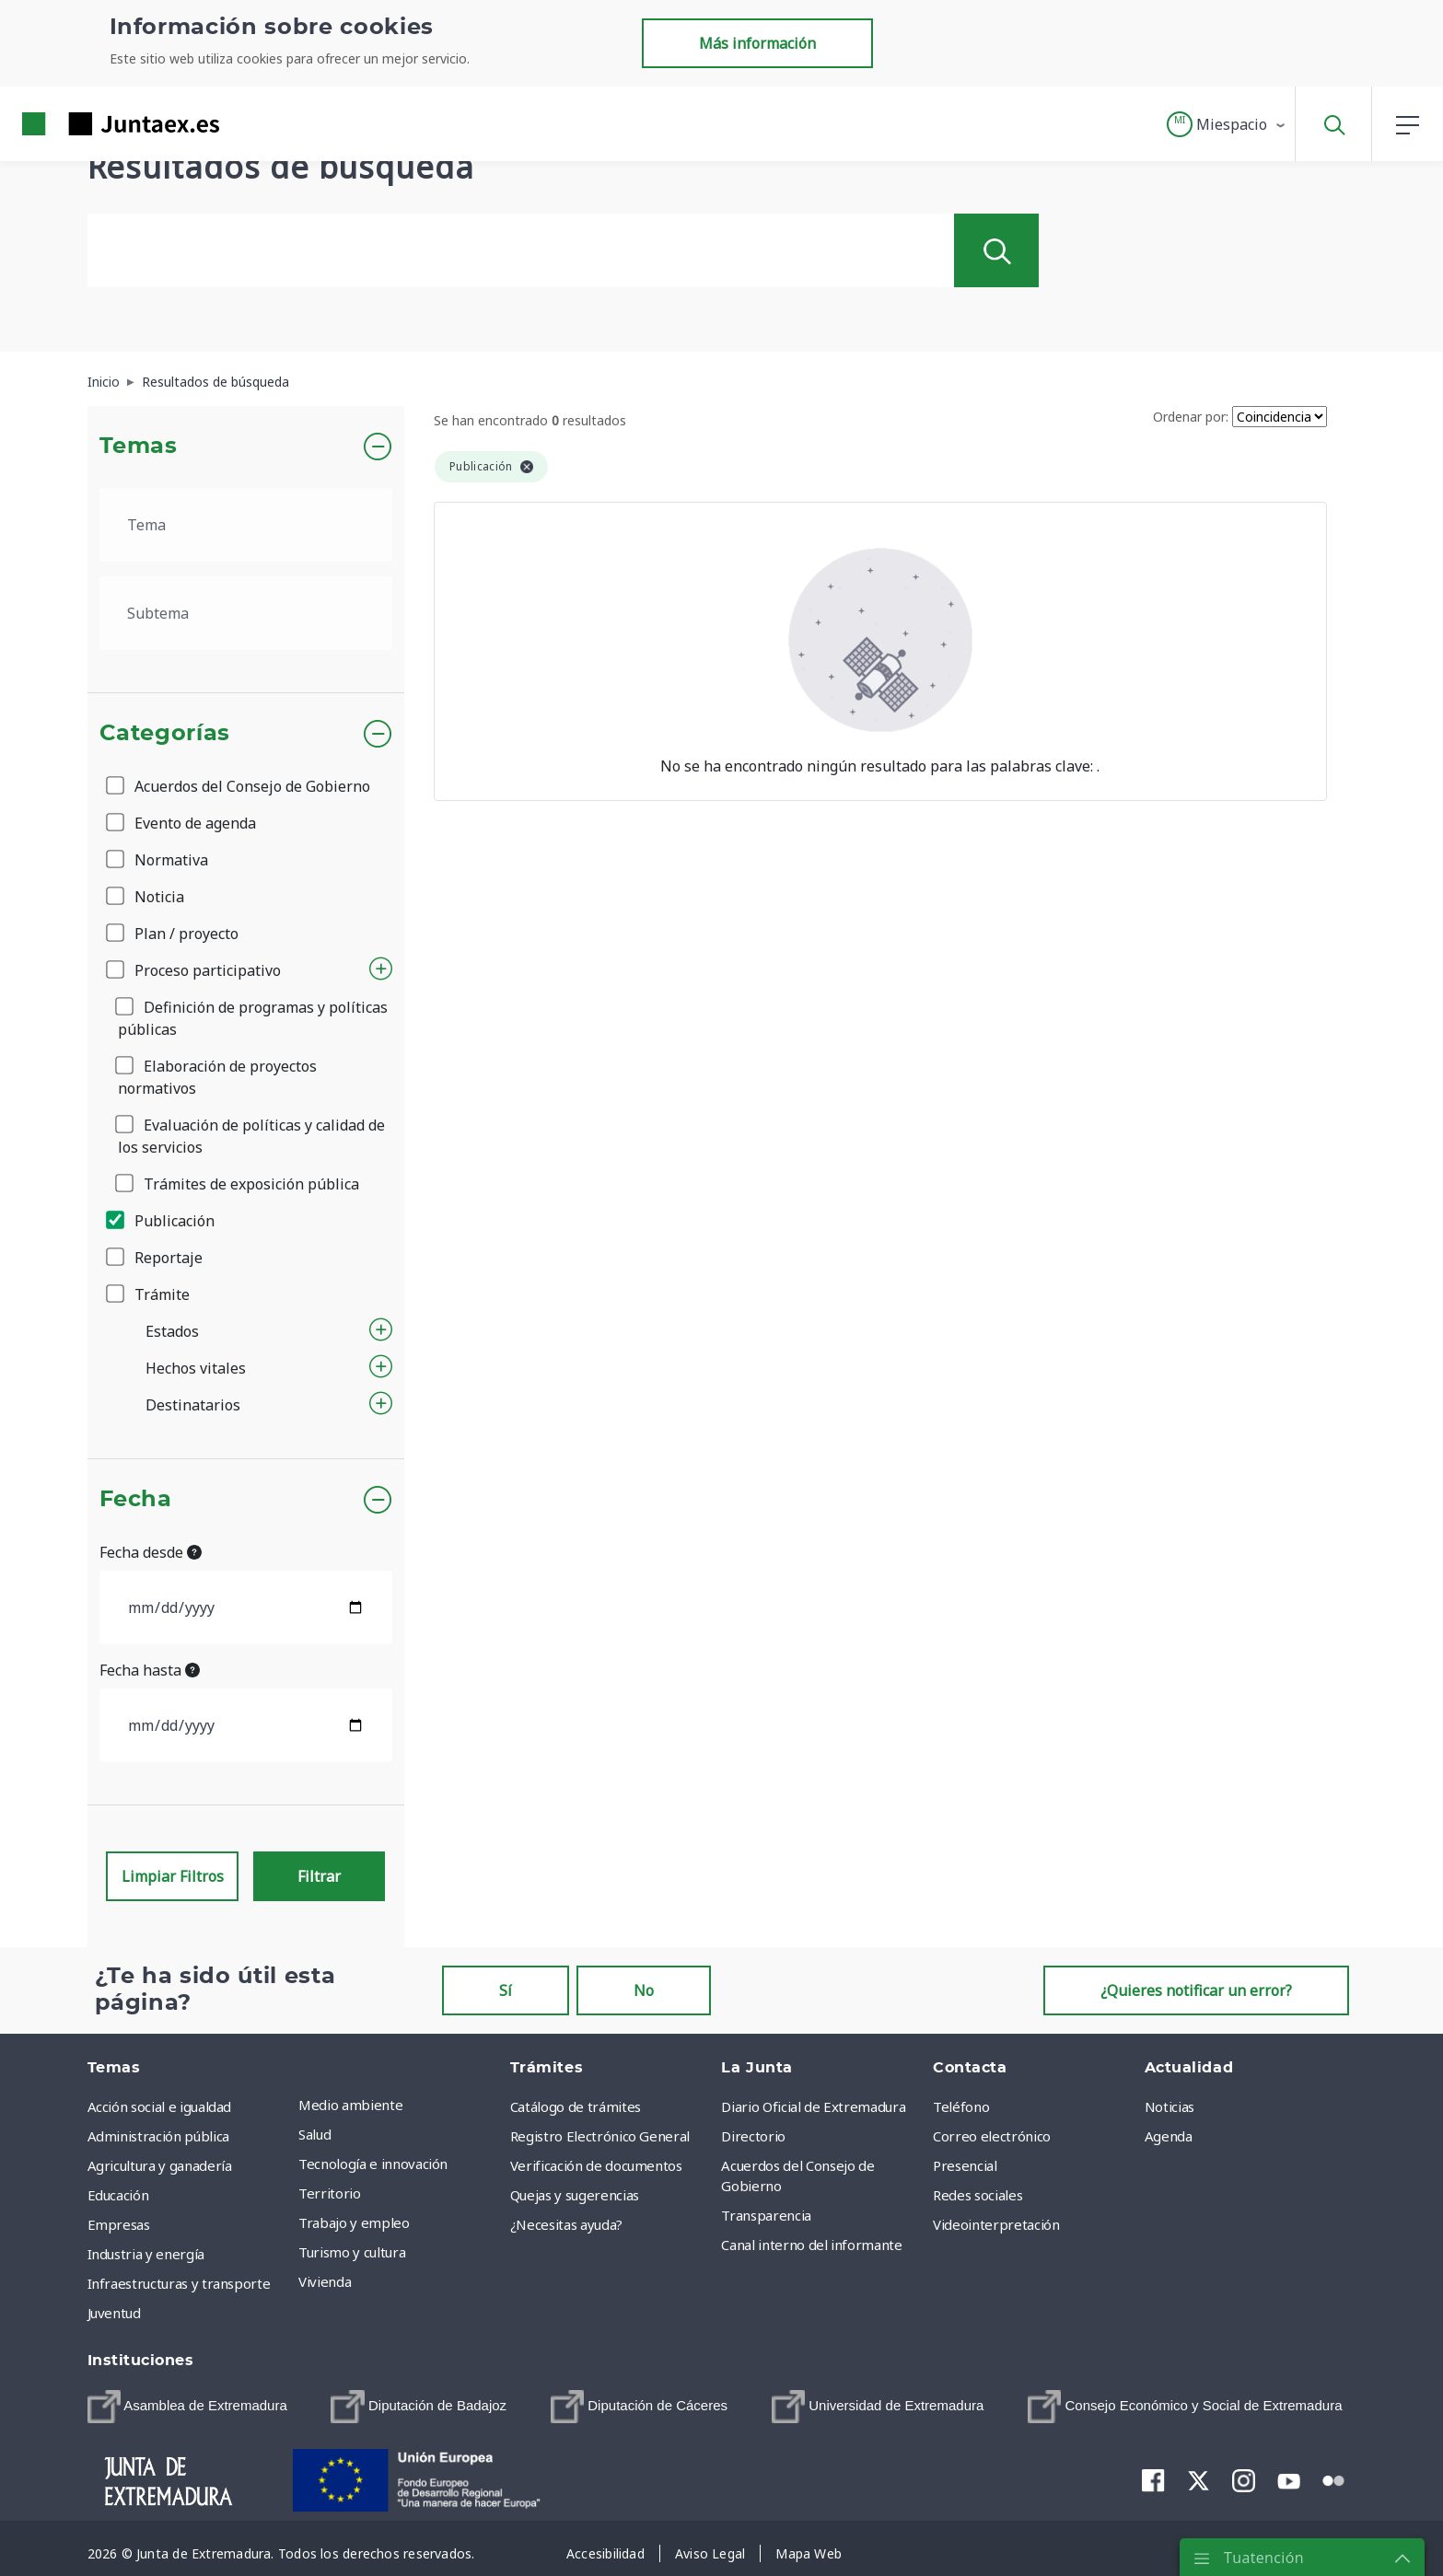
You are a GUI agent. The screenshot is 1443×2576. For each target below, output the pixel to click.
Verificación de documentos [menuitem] (596, 2165)
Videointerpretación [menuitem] (996, 2224)
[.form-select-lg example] (246, 525)
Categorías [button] (165, 734)
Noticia (146, 897)
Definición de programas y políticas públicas (253, 1018)
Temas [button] (138, 446)
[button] (1227, 124)
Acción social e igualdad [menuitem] (159, 2106)
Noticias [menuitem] (1169, 2106)
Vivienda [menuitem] (324, 2281)
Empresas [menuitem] (118, 2224)
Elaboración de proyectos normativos (217, 1077)
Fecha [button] (135, 1500)
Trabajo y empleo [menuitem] (353, 2222)
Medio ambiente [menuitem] (350, 2104)
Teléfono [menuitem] (961, 2106)
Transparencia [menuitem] (765, 2215)
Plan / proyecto (174, 933)
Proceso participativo (195, 970)
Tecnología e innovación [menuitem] (373, 2163)
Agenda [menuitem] (1169, 2136)
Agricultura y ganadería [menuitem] (159, 2165)
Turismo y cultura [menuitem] (351, 2252)
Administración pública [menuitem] (158, 2136)
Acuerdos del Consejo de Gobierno (239, 786)
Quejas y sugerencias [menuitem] (574, 2195)
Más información (757, 43)
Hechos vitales (195, 1368)
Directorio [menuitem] (753, 2136)
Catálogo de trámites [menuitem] (575, 2106)
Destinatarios (192, 1405)
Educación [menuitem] (118, 2195)
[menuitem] (187, 2406)
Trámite (149, 1294)
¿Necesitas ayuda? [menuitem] (566, 2224)
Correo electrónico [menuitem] (992, 2136)
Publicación (162, 1221)
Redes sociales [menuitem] (977, 2195)
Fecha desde (150, 1552)
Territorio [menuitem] (329, 2193)
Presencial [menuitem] (965, 2165)
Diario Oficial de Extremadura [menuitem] (813, 2106)
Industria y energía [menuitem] (145, 2254)
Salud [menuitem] (314, 2134)
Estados (172, 1331)
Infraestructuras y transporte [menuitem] (179, 2283)
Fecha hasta (149, 1670)
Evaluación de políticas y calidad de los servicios (251, 1136)
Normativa (158, 860)
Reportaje (156, 1257)
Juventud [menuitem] (114, 2312)
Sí (505, 1990)
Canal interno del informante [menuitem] (811, 2244)
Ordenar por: (1190, 416)
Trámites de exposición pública (238, 1184)
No (644, 1990)
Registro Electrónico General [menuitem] (600, 2136)
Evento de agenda (182, 823)
